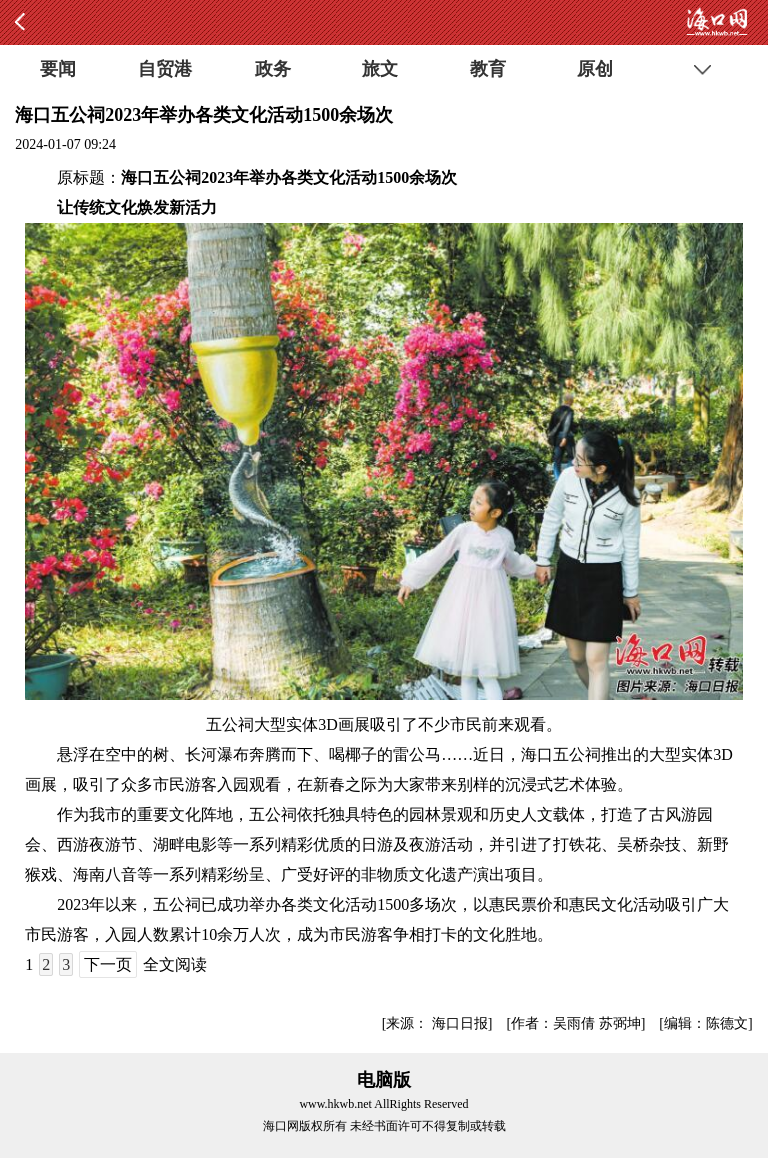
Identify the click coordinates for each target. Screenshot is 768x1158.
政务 (273, 69)
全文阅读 (175, 964)
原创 (595, 69)
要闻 (58, 69)
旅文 (380, 69)
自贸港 (165, 69)
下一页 (108, 964)
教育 (488, 69)
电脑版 (384, 1080)
